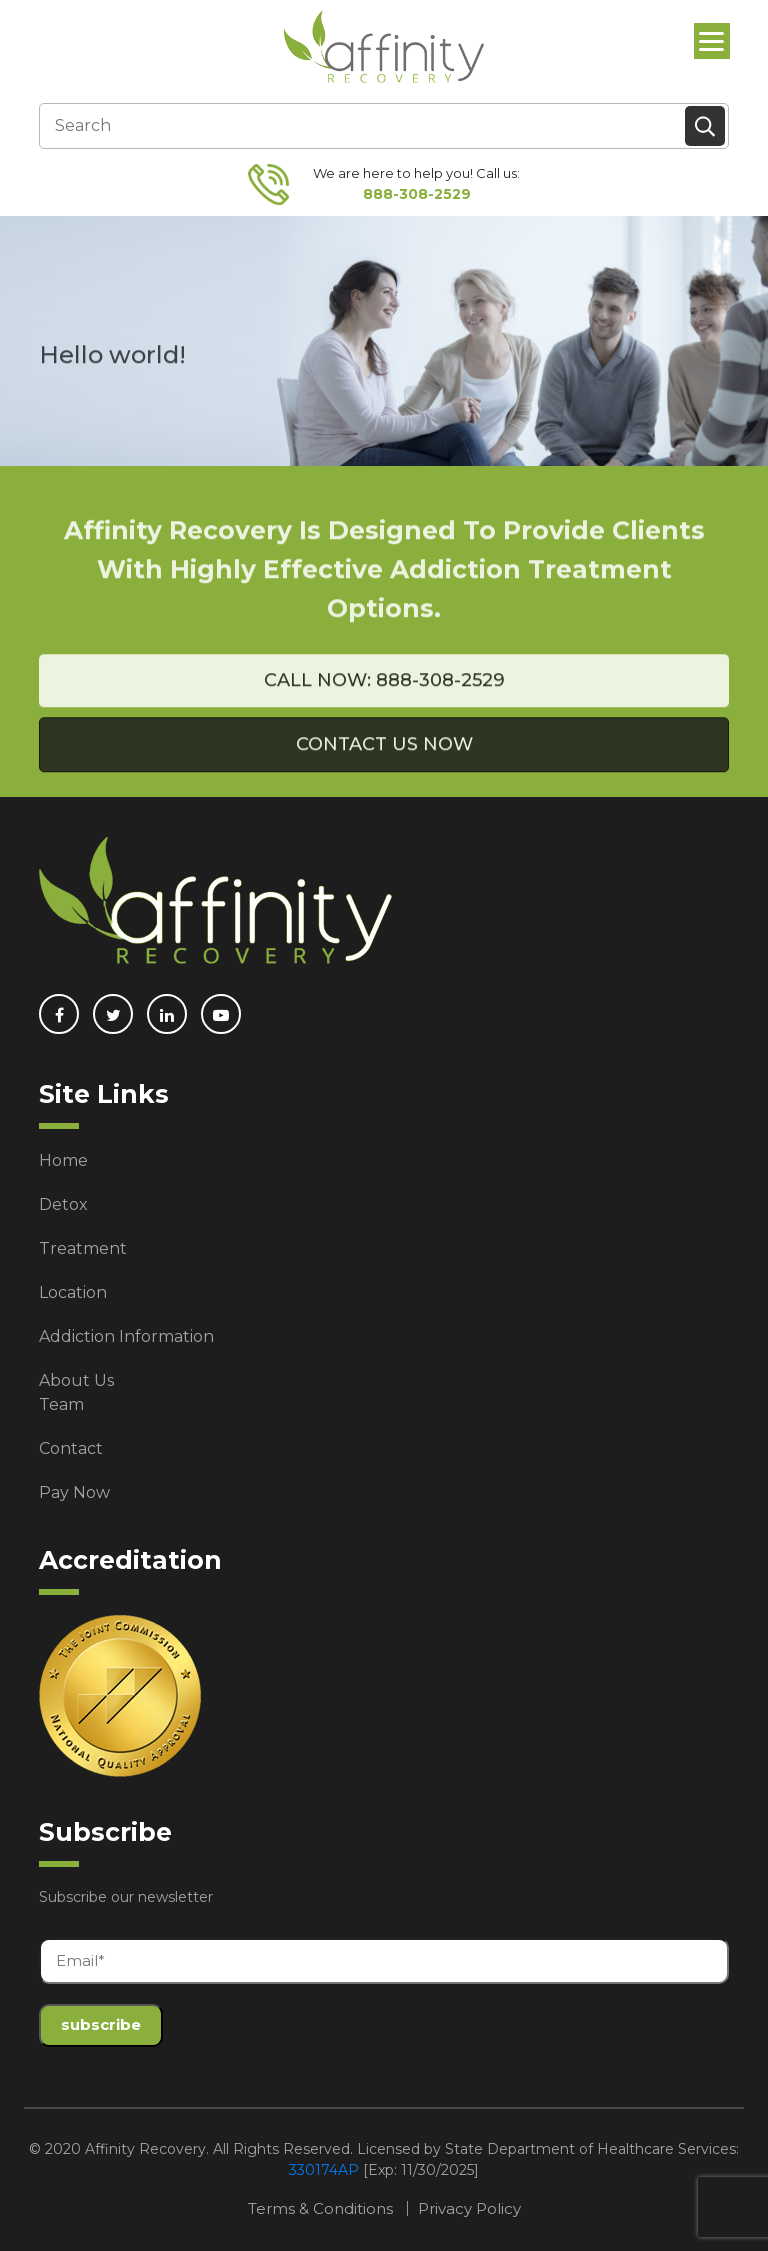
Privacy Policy (469, 2208)
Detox (63, 1204)
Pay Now (74, 1492)
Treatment (83, 1248)
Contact (71, 1448)
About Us (76, 1380)
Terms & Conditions (320, 2208)
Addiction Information (126, 1336)
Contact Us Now (384, 763)
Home (63, 1160)
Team (61, 1404)
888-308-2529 (417, 194)
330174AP (324, 2170)
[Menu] (712, 41)
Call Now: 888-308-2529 (384, 699)
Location (73, 1292)
